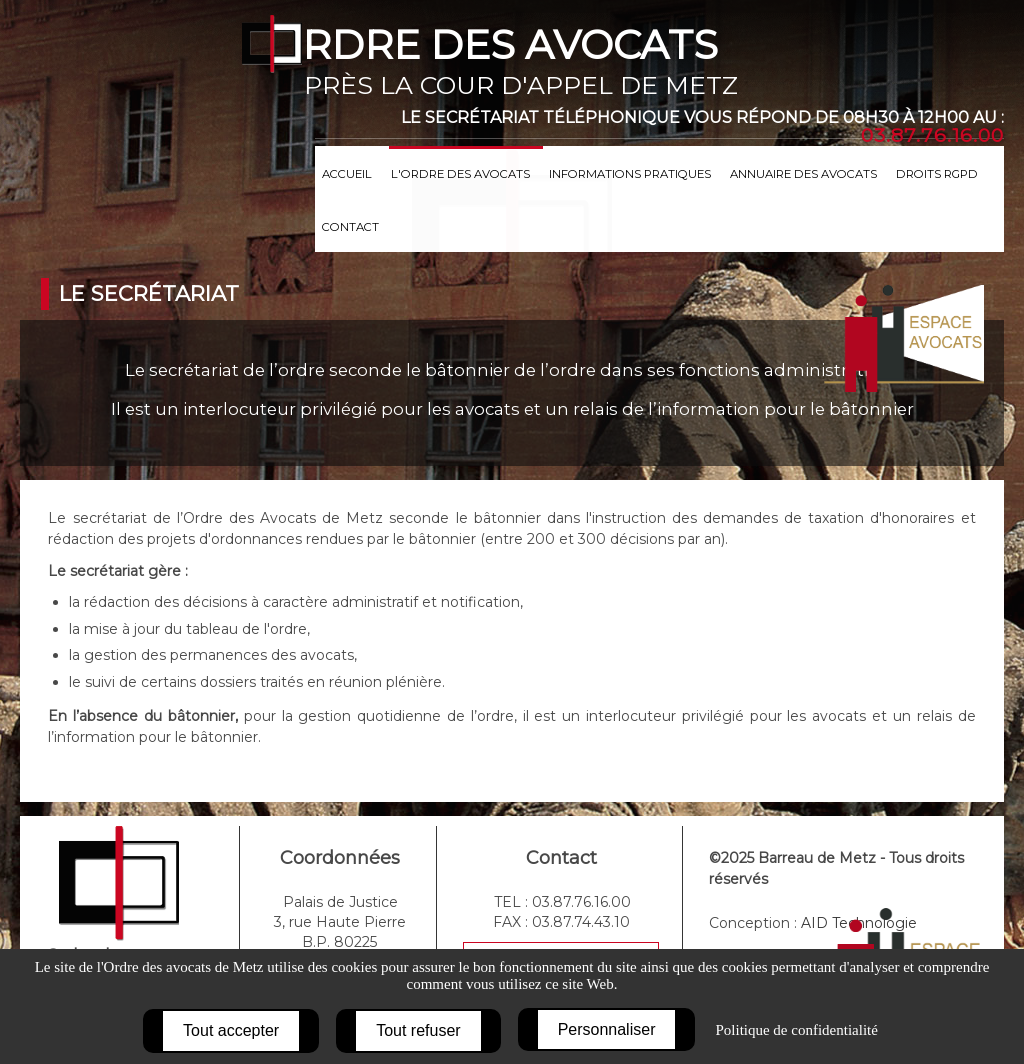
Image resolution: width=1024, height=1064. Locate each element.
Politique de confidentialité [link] (796, 1030)
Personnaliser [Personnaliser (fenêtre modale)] (607, 1029)
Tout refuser (418, 1030)
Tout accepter (231, 1030)
